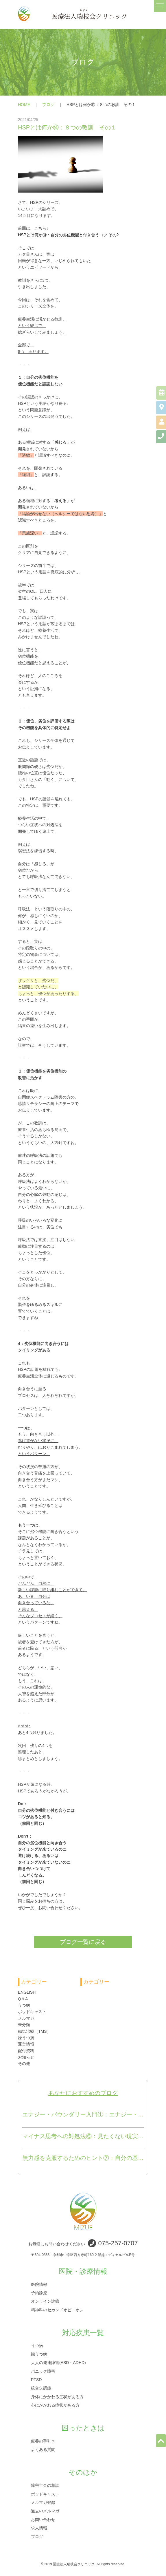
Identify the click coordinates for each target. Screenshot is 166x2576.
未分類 (24, 2024)
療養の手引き (43, 2441)
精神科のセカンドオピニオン (57, 2309)
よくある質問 (43, 2449)
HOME (24, 104)
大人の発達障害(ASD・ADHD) (58, 2362)
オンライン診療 (45, 2301)
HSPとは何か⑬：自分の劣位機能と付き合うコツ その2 (68, 235)
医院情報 (39, 2284)
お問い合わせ (43, 2519)
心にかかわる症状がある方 (55, 2405)
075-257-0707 (118, 2243)
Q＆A (23, 1999)
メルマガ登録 (43, 2502)
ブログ (48, 104)
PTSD (36, 2379)
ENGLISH (27, 1992)
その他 (24, 2063)
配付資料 (26, 2050)
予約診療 (39, 2292)
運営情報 (26, 2044)
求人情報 (39, 2528)
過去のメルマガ (45, 2511)
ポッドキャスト (32, 2011)
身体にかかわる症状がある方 (57, 2396)
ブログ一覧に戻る (83, 1942)
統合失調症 (41, 2388)
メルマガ (26, 2018)
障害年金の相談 (45, 2485)
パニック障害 (43, 2371)
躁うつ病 (26, 2037)
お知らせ (26, 2057)
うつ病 (24, 2005)
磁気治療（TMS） (34, 2031)
